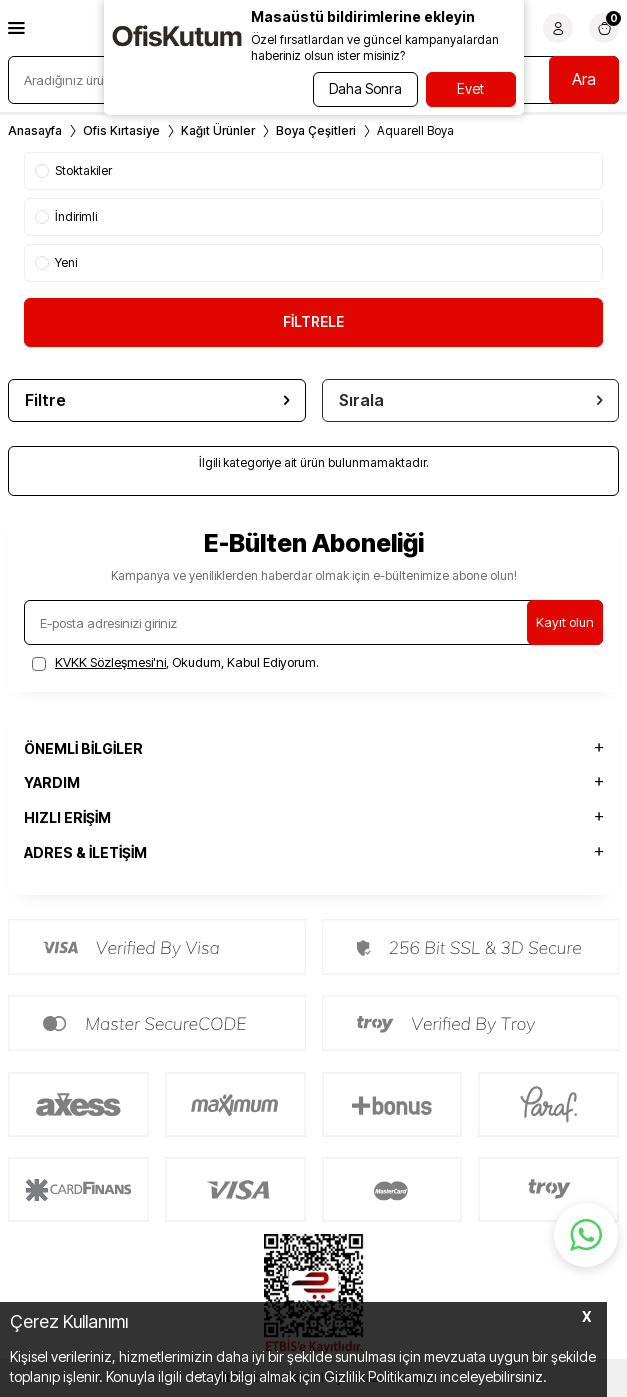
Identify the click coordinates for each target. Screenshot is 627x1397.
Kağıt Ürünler (218, 130)
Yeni (56, 262)
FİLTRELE (313, 321)
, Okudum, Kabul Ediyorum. (175, 662)
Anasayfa (35, 130)
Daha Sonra (365, 88)
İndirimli (66, 216)
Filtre (157, 400)
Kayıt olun (565, 622)
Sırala (471, 400)
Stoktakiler (73, 170)
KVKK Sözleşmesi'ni (110, 662)
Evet (470, 88)
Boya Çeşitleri (316, 130)
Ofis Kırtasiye (121, 130)
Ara (584, 79)
